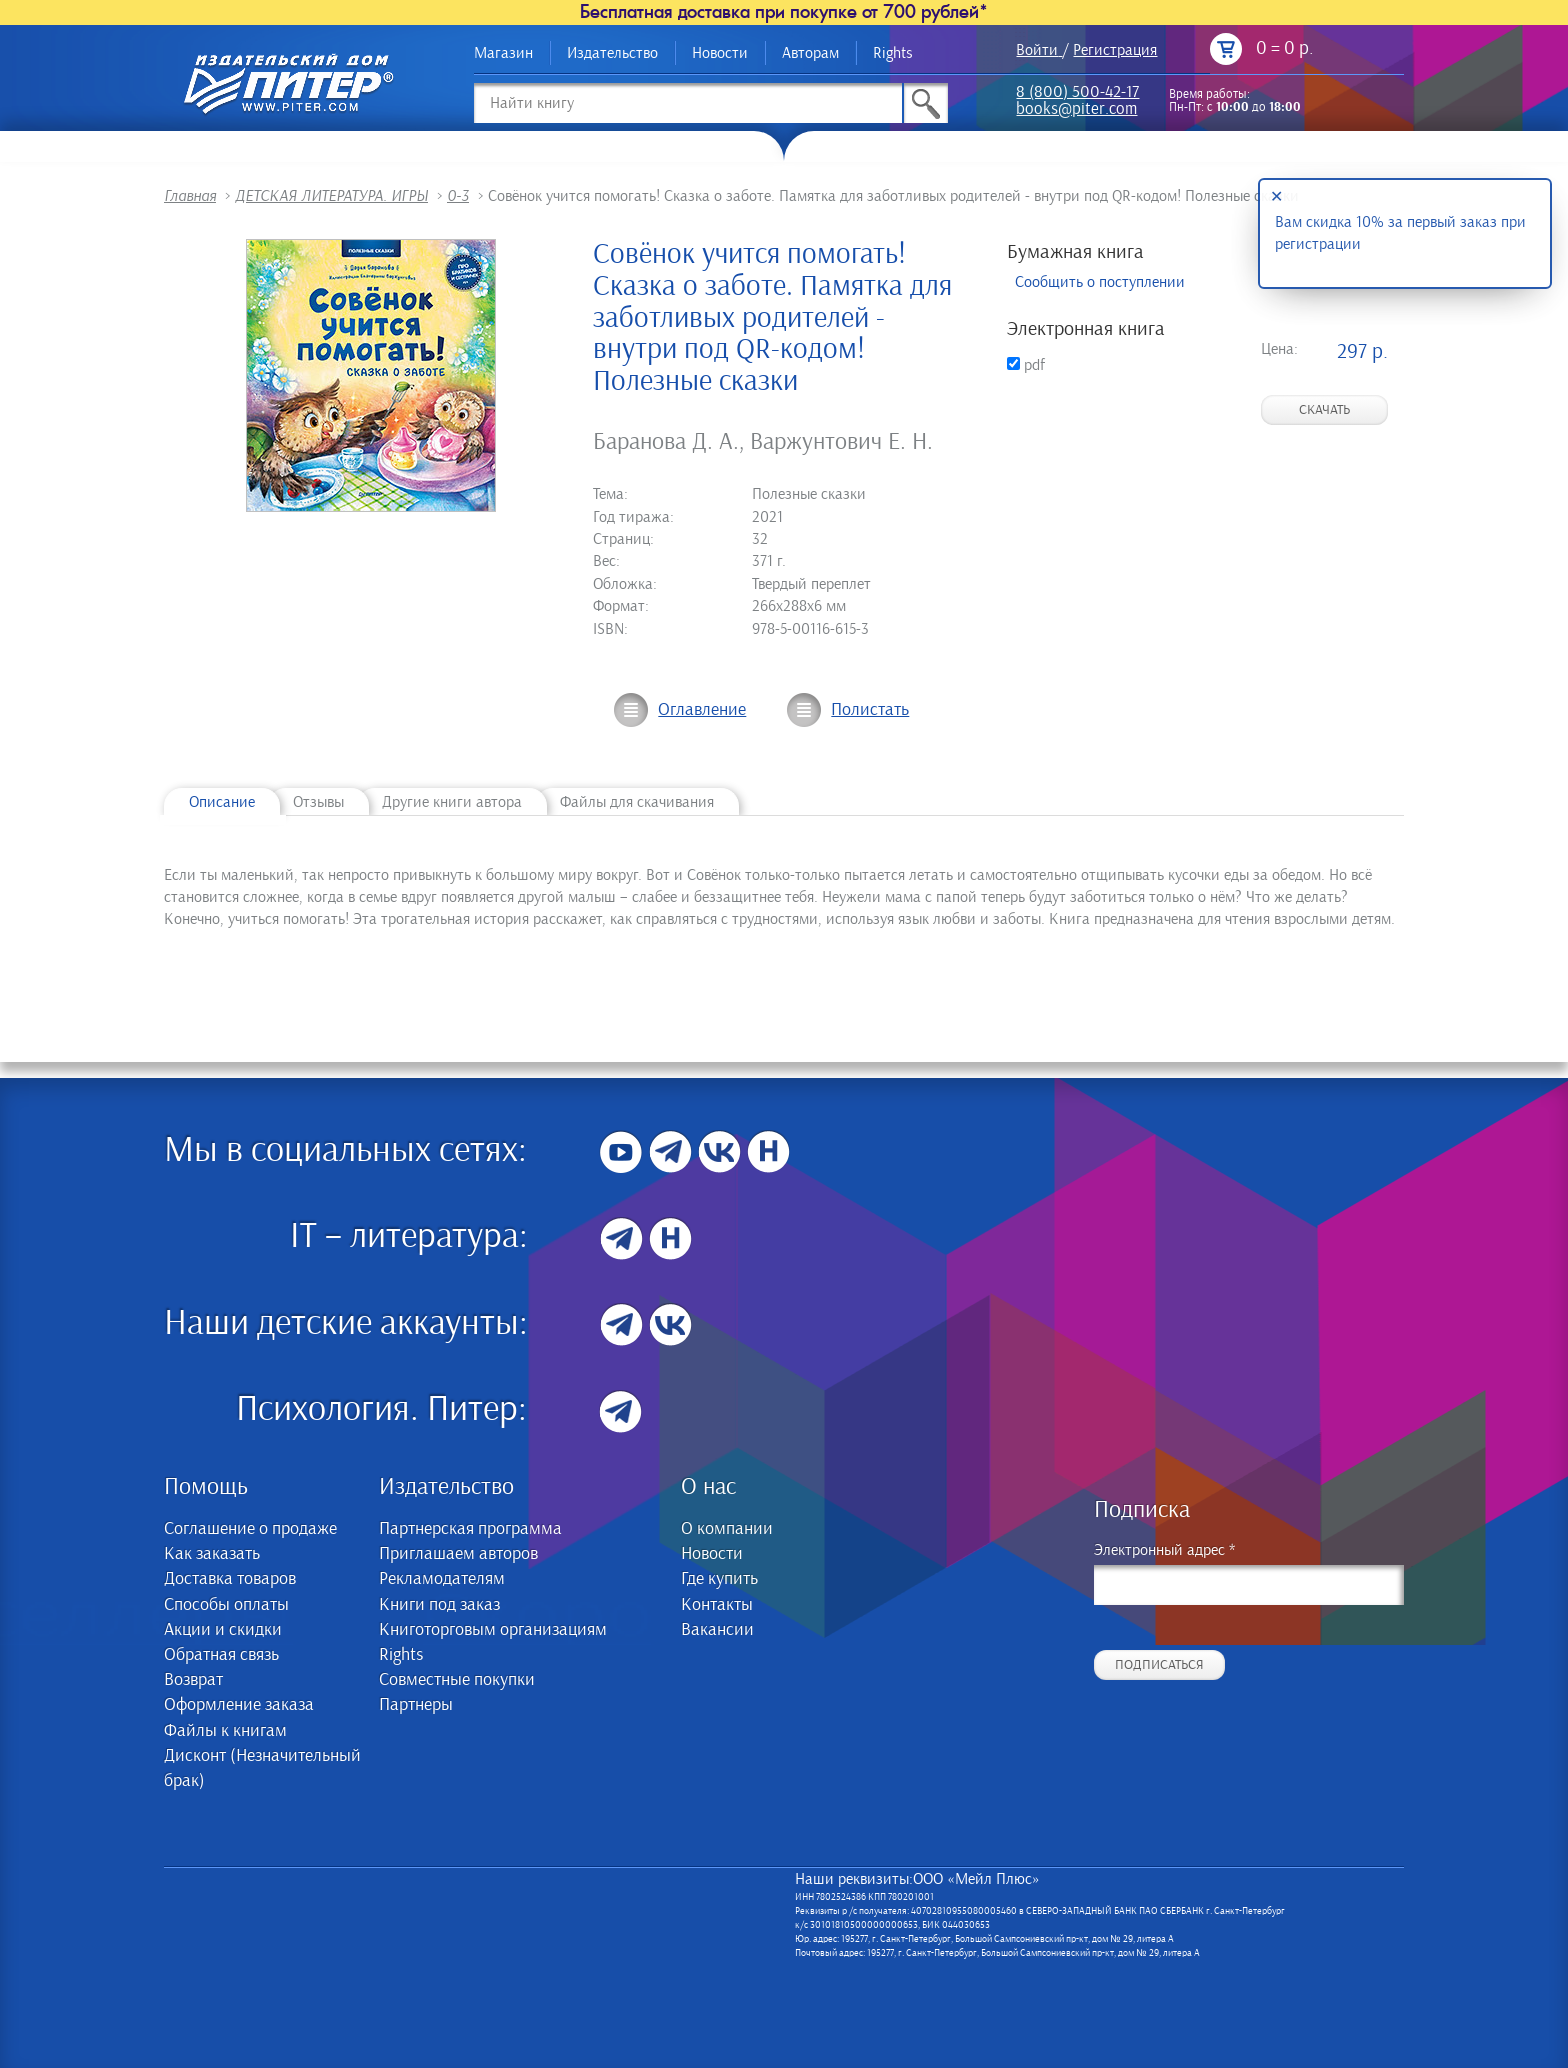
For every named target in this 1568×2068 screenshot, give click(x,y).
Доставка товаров (230, 1579)
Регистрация (1115, 50)
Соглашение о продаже (250, 1529)
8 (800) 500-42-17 (1077, 93)
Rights (893, 53)
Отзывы (318, 802)
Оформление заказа (239, 1705)
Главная (190, 196)
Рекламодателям (442, 1579)
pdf (1026, 365)
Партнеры (416, 1705)
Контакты (717, 1605)
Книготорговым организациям (493, 1630)
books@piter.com (1076, 110)
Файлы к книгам (225, 1731)
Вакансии (717, 1630)
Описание (222, 802)
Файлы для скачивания (637, 802)
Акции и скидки (223, 1630)
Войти (1037, 50)
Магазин (503, 53)
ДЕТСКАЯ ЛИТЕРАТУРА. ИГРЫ (331, 196)
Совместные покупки (457, 1680)
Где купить (719, 1579)
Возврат (193, 1680)
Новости (720, 53)
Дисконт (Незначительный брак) (262, 1768)
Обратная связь (221, 1655)
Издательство (612, 53)
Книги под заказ (439, 1605)
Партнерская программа (470, 1529)
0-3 (458, 196)
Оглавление (702, 710)
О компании (727, 1529)
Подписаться (1159, 1665)
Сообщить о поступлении (1100, 282)
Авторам (810, 53)
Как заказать (212, 1554)
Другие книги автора (452, 802)
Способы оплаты (226, 1605)
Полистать (870, 710)
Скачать (1324, 410)
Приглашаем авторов (458, 1554)
